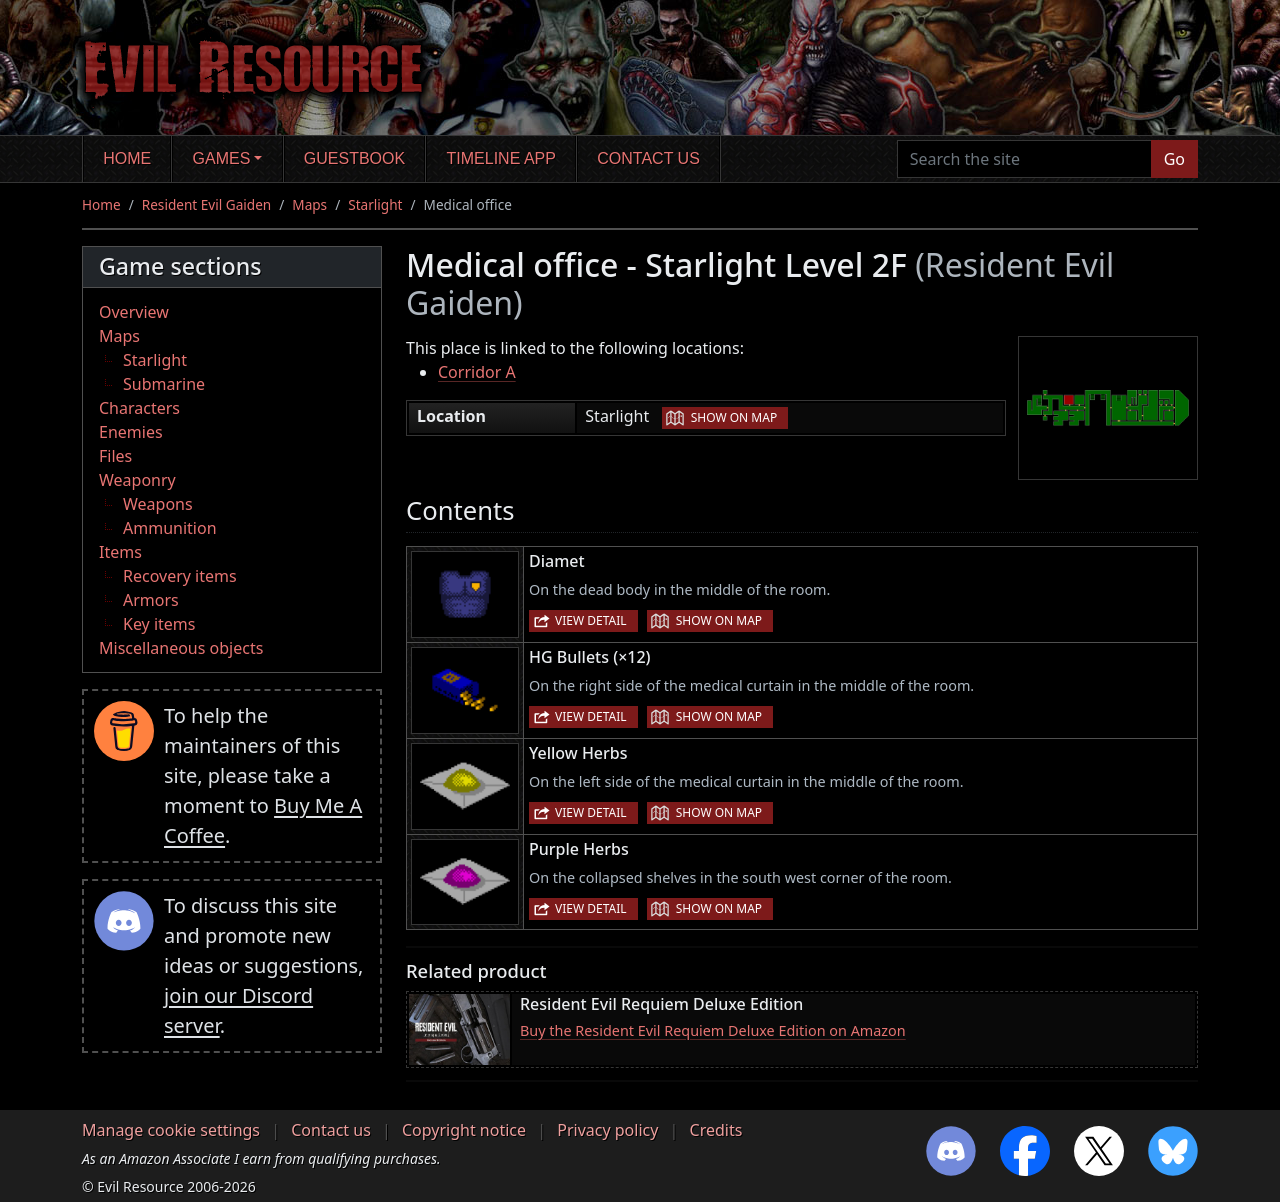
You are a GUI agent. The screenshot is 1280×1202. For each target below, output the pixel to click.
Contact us (648, 158)
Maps (309, 204)
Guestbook (354, 158)
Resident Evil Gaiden (206, 204)
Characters (139, 408)
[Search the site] (1024, 159)
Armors (151, 600)
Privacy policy (607, 1130)
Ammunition (170, 528)
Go (1174, 159)
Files (115, 456)
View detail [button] (591, 620)
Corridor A (477, 372)
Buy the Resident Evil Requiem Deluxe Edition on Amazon (713, 1030)
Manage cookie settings (171, 1130)
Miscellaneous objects (181, 648)
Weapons (158, 504)
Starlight (375, 204)
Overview (134, 312)
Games (222, 158)
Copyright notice (464, 1130)
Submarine (164, 384)
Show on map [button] (734, 417)
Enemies (131, 432)
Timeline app (501, 158)
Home (127, 158)
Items (120, 552)
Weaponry (137, 480)
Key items (159, 624)
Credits (716, 1130)
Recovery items (180, 576)
